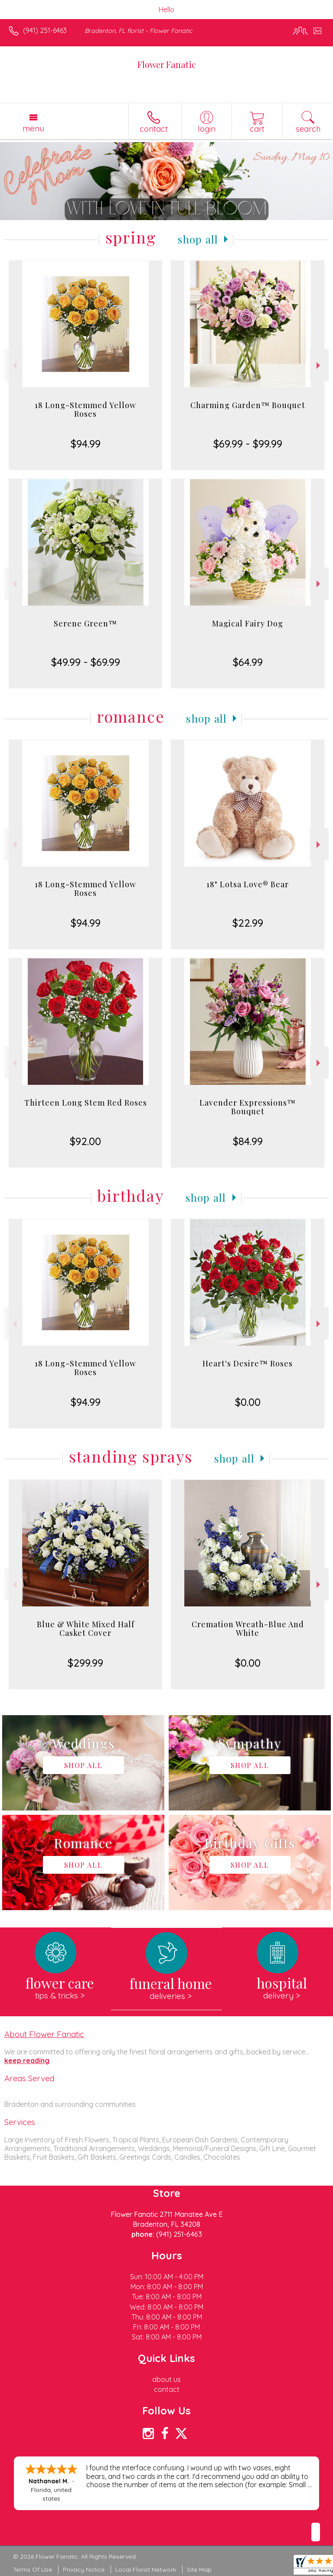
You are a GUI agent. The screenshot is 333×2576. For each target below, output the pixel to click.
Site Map (199, 2569)
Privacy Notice (83, 2569)
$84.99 (248, 1141)
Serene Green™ (85, 623)
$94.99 (86, 443)
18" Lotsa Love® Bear (247, 884)
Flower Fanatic (166, 64)
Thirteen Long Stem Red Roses (85, 1102)
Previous (13, 365)
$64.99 (248, 661)
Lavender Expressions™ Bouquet (247, 1106)
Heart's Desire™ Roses (247, 1363)
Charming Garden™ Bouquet (247, 405)
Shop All (198, 239)
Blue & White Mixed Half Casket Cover (85, 1628)
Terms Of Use (32, 2569)
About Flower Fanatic (44, 2034)
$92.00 (85, 1141)
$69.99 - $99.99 (247, 443)
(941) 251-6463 (45, 30)
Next (319, 365)
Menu (33, 128)
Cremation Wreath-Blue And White (248, 1628)
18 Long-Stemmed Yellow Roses (85, 409)
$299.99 (85, 1662)
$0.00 (248, 1401)
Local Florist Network (145, 2569)
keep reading (26, 2060)
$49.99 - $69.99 (85, 661)
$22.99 (247, 922)
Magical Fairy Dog (247, 623)
